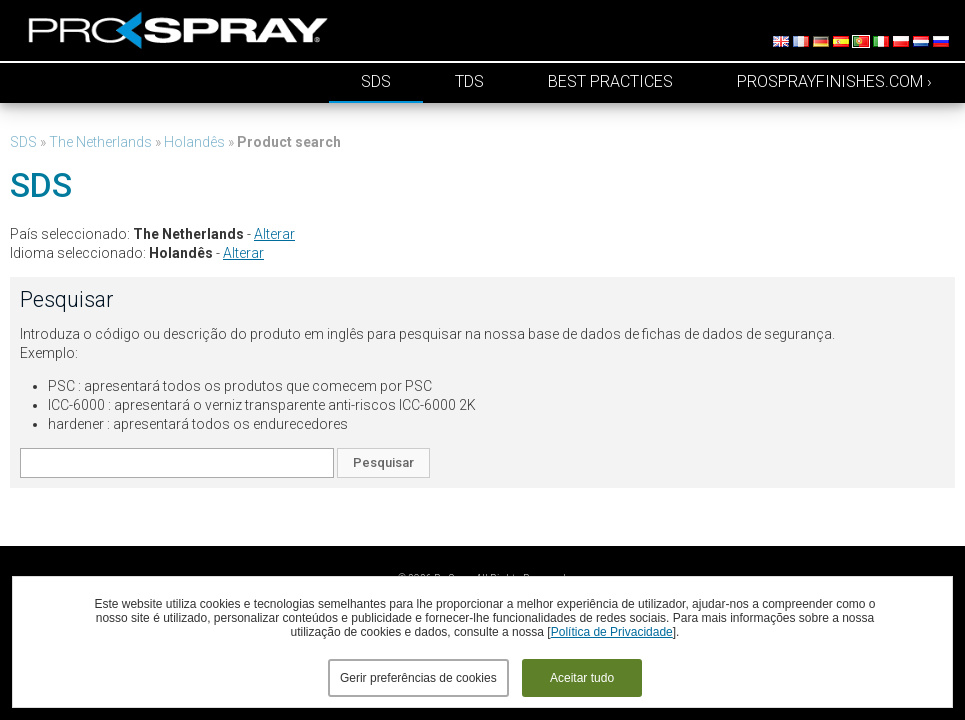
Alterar (274, 234)
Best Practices (610, 81)
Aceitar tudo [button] (582, 678)
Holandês (194, 142)
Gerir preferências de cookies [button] (418, 678)
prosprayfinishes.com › (834, 81)
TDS (469, 81)
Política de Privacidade (612, 632)
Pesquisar (383, 462)
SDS (376, 81)
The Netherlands (100, 142)
